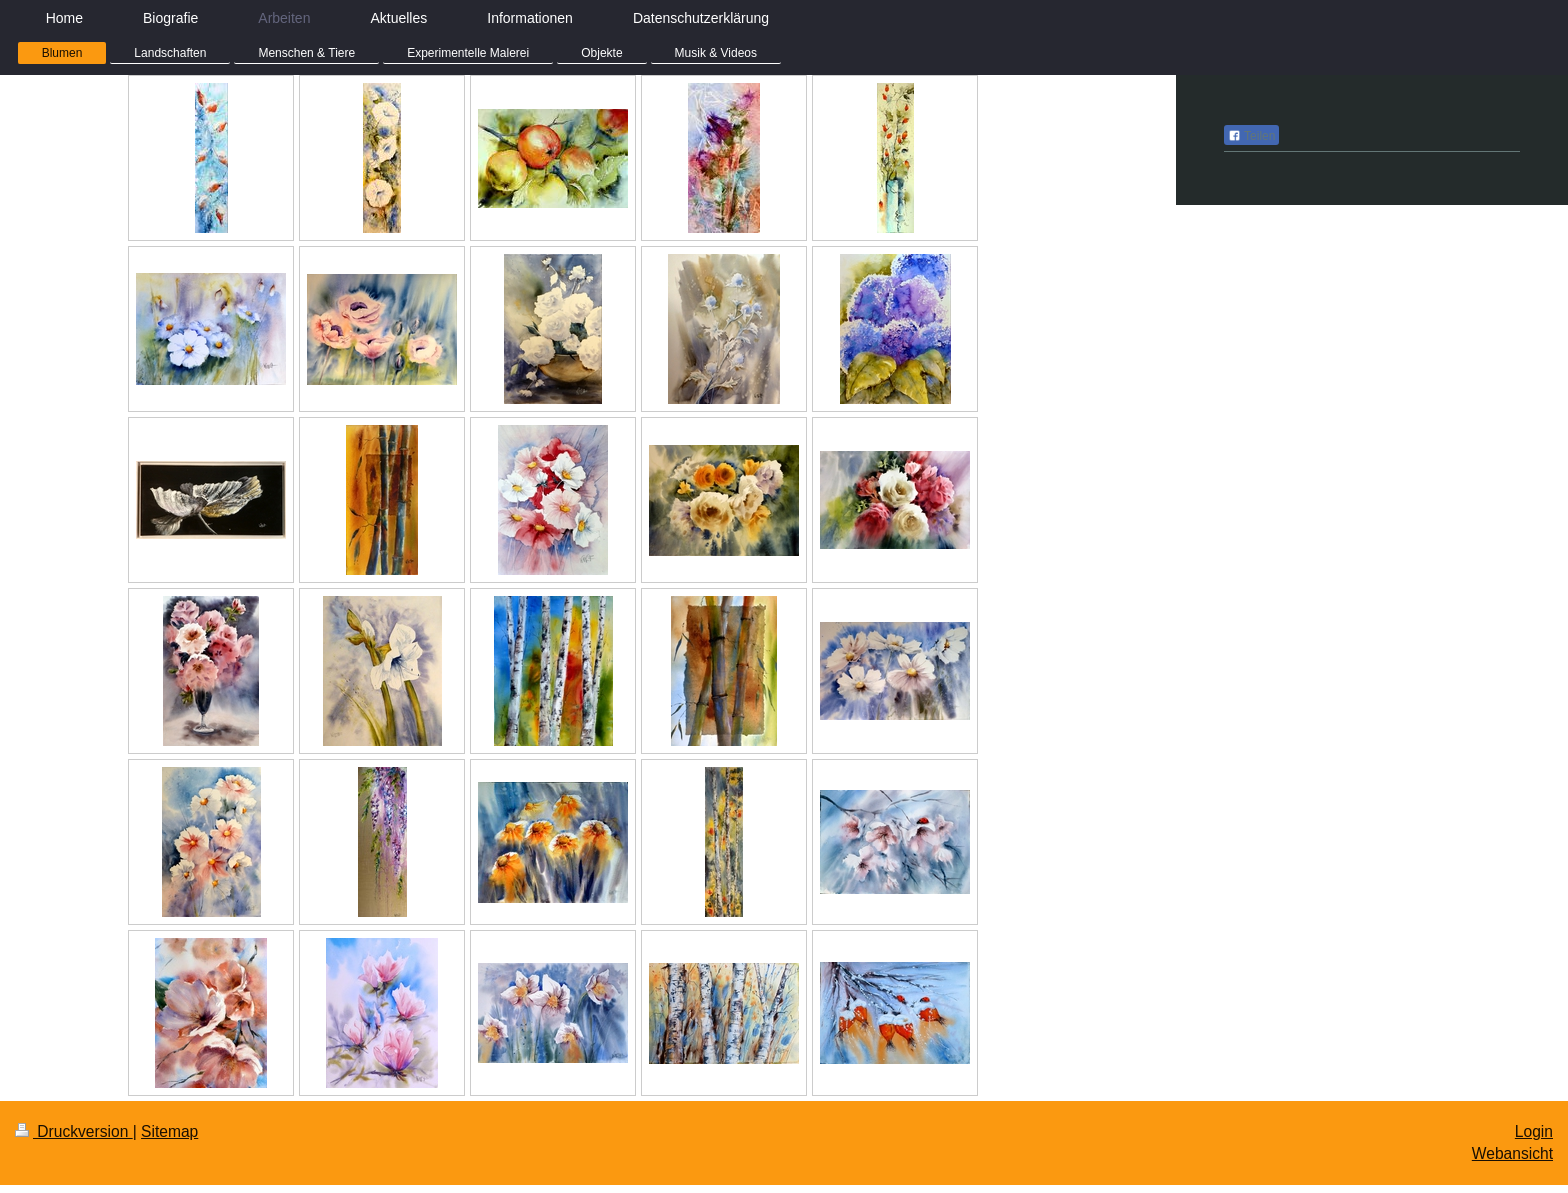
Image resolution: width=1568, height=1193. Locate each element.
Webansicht (1512, 1153)
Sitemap (169, 1131)
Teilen (1251, 136)
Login (1534, 1131)
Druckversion (74, 1131)
